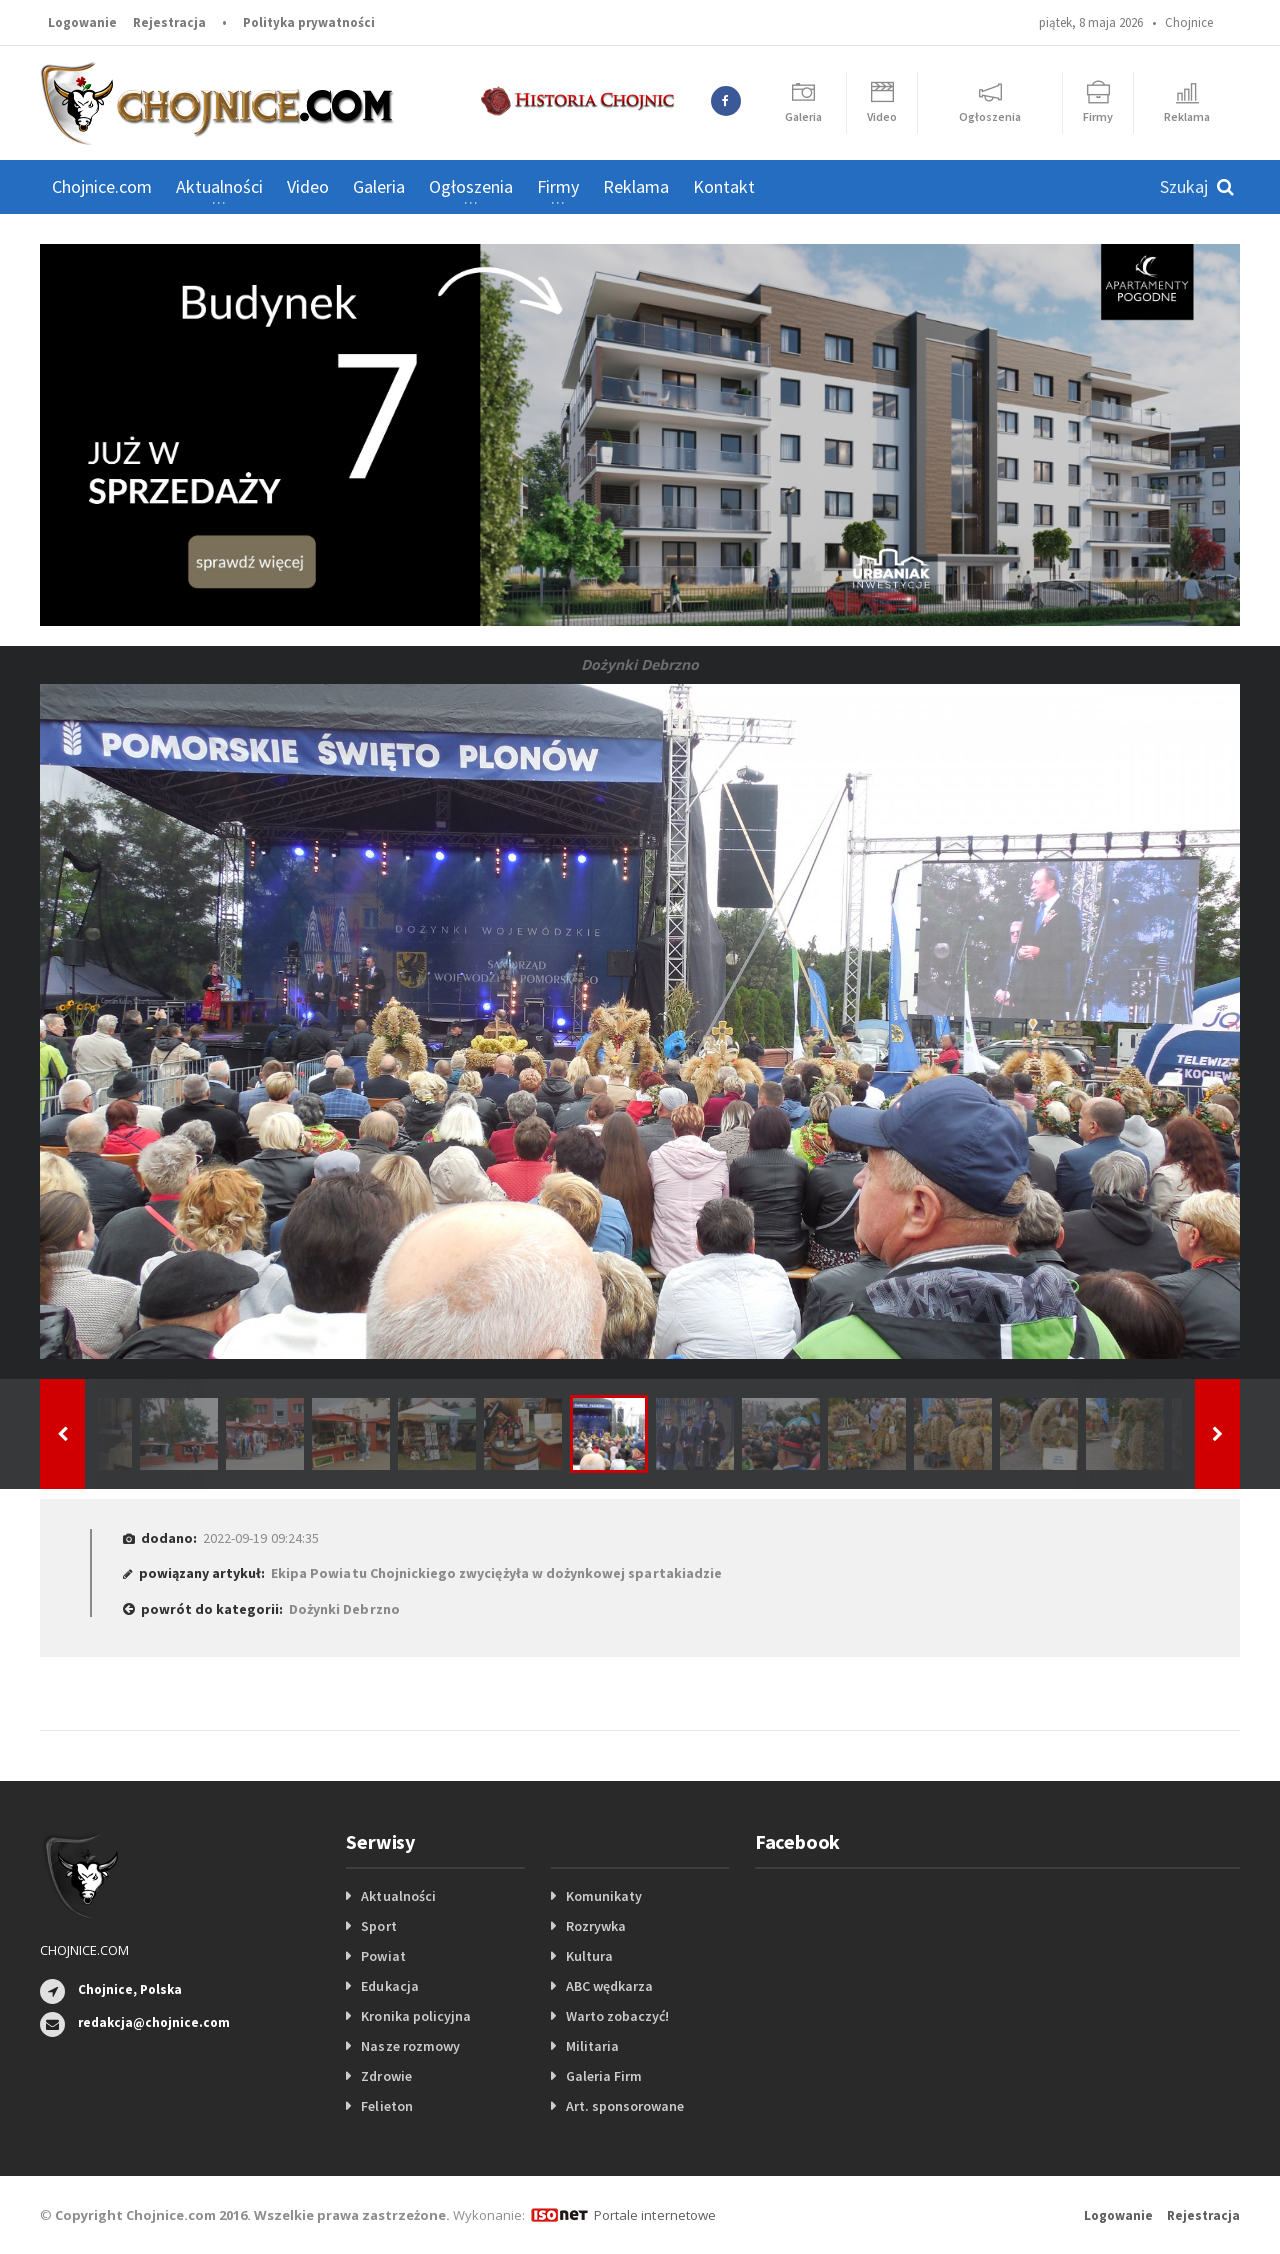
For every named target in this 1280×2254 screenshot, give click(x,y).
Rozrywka (596, 1926)
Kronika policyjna (415, 2016)
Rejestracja (169, 22)
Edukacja (389, 1986)
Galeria (379, 186)
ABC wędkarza (609, 1986)
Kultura (589, 1956)
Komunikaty (604, 1896)
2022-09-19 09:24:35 (260, 1538)
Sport (378, 1926)
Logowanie (82, 22)
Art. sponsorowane (625, 2106)
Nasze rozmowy (410, 2046)
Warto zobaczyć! (617, 2016)
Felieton (386, 2106)
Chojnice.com (102, 186)
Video (308, 186)
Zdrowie (386, 2076)
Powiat (383, 1956)
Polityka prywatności (309, 22)
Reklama (636, 186)
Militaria (592, 2046)
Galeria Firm (604, 2076)
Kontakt (724, 186)
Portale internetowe (654, 2215)
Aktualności (398, 1896)
